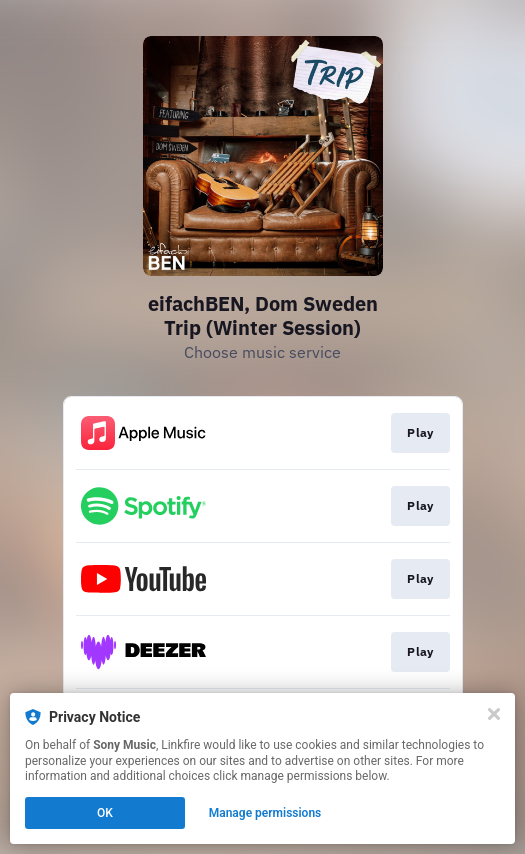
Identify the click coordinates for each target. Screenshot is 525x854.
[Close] (494, 714)
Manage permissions (265, 813)
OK (105, 813)
